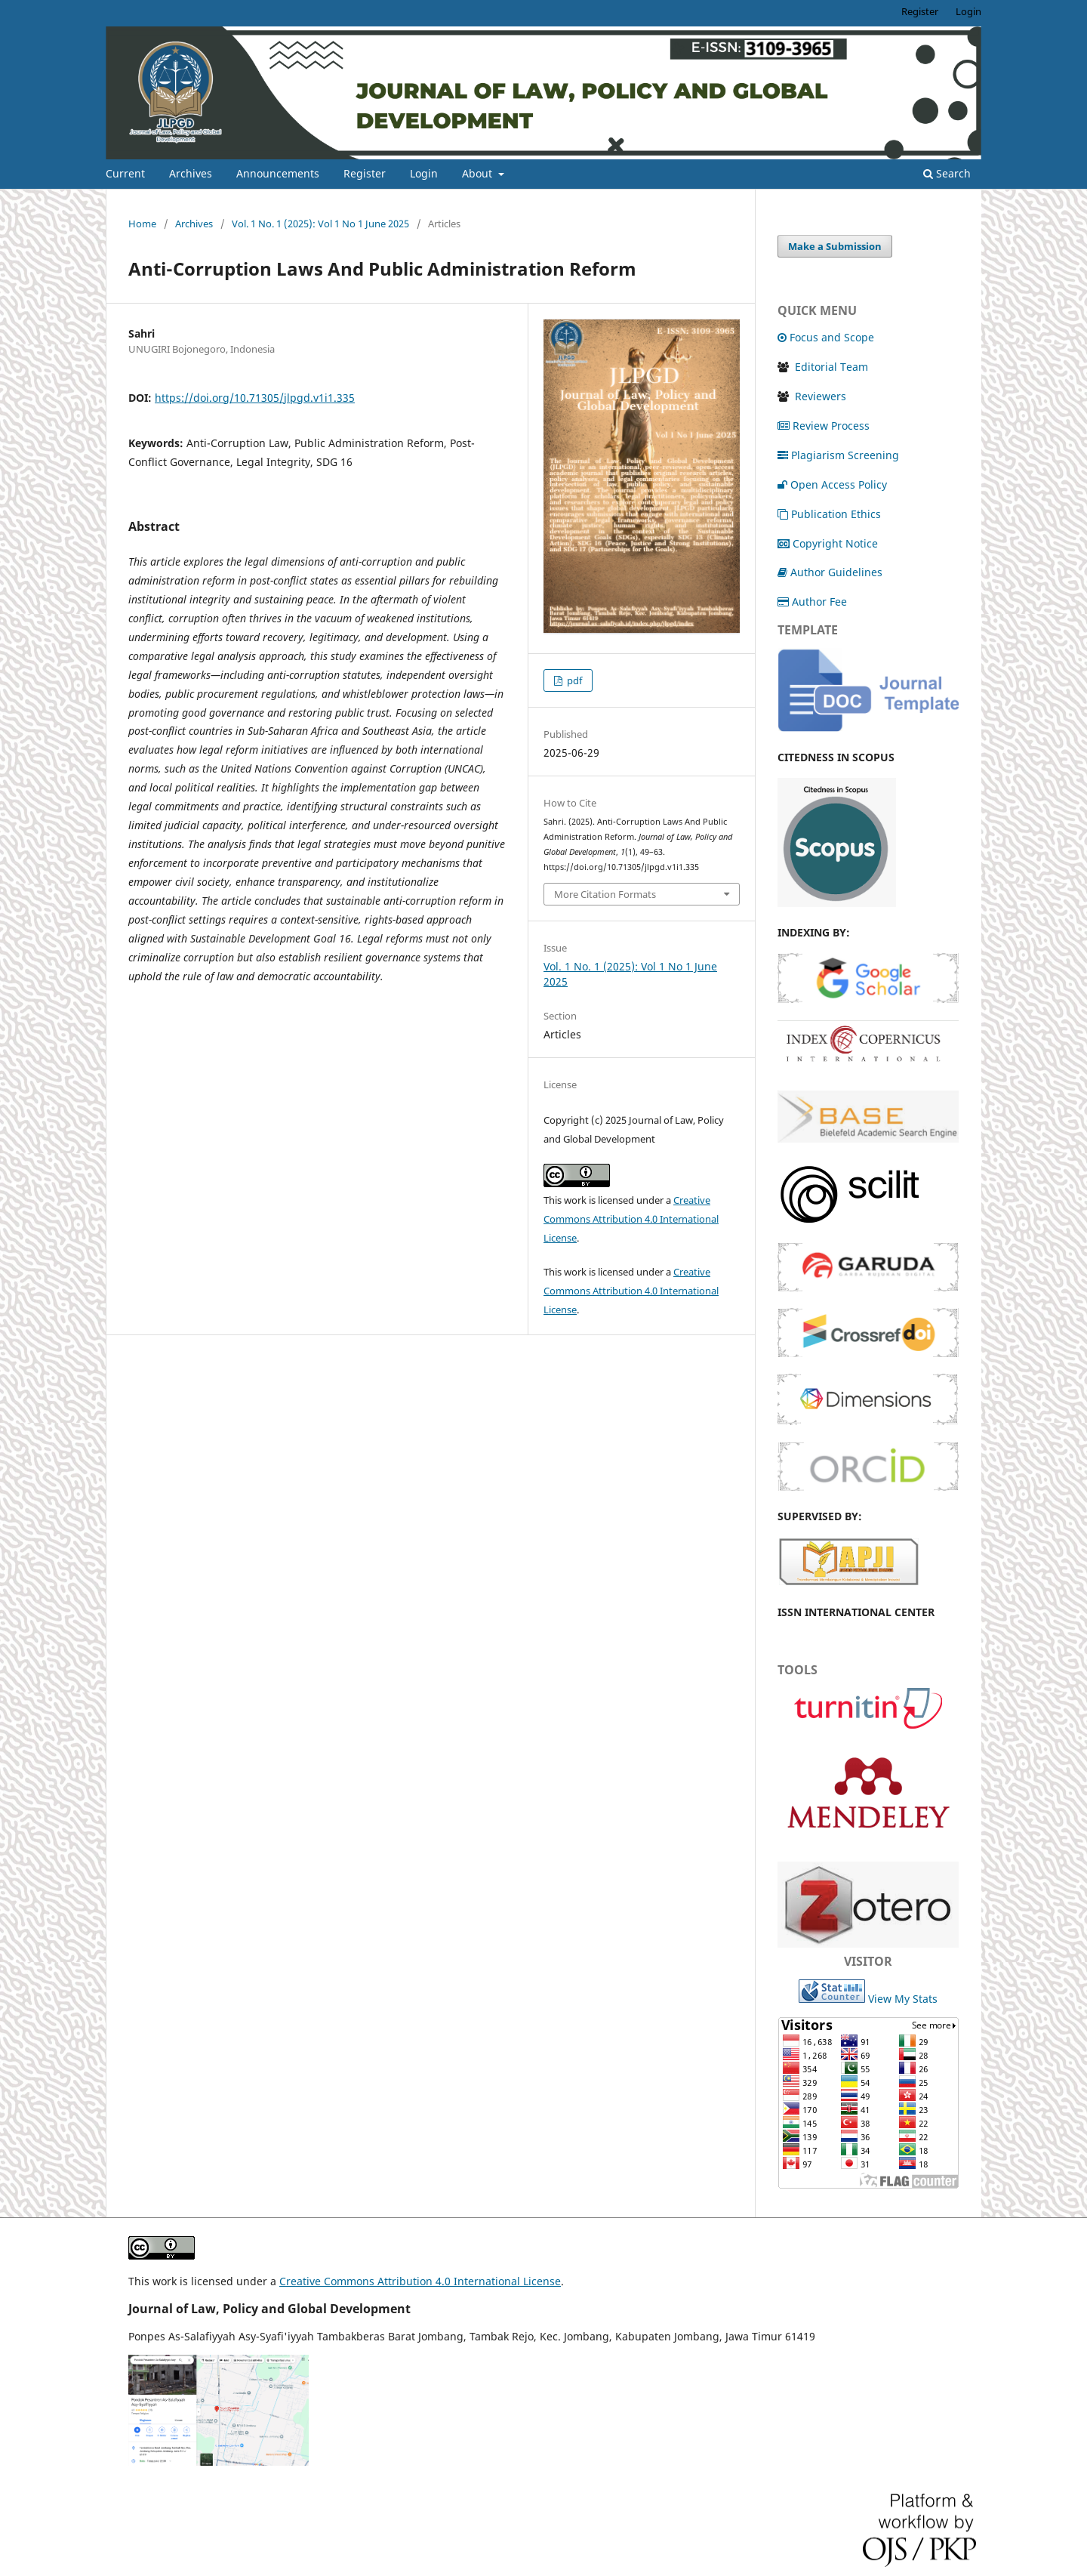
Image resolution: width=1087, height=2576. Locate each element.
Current (125, 173)
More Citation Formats (605, 894)
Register (364, 173)
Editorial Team (831, 366)
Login (424, 173)
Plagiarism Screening (838, 455)
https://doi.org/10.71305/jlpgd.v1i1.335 (255, 397)
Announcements (277, 173)
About (478, 173)
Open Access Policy (832, 484)
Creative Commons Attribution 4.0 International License (631, 1219)
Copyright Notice (828, 543)
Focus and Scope (826, 337)
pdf (573, 680)
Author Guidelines (830, 572)
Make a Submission (835, 246)
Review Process (824, 425)
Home (142, 223)
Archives (190, 173)
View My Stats (903, 1998)
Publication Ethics (829, 514)
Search (947, 173)
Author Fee (812, 601)
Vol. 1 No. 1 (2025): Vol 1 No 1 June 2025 (320, 223)
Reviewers (819, 396)
